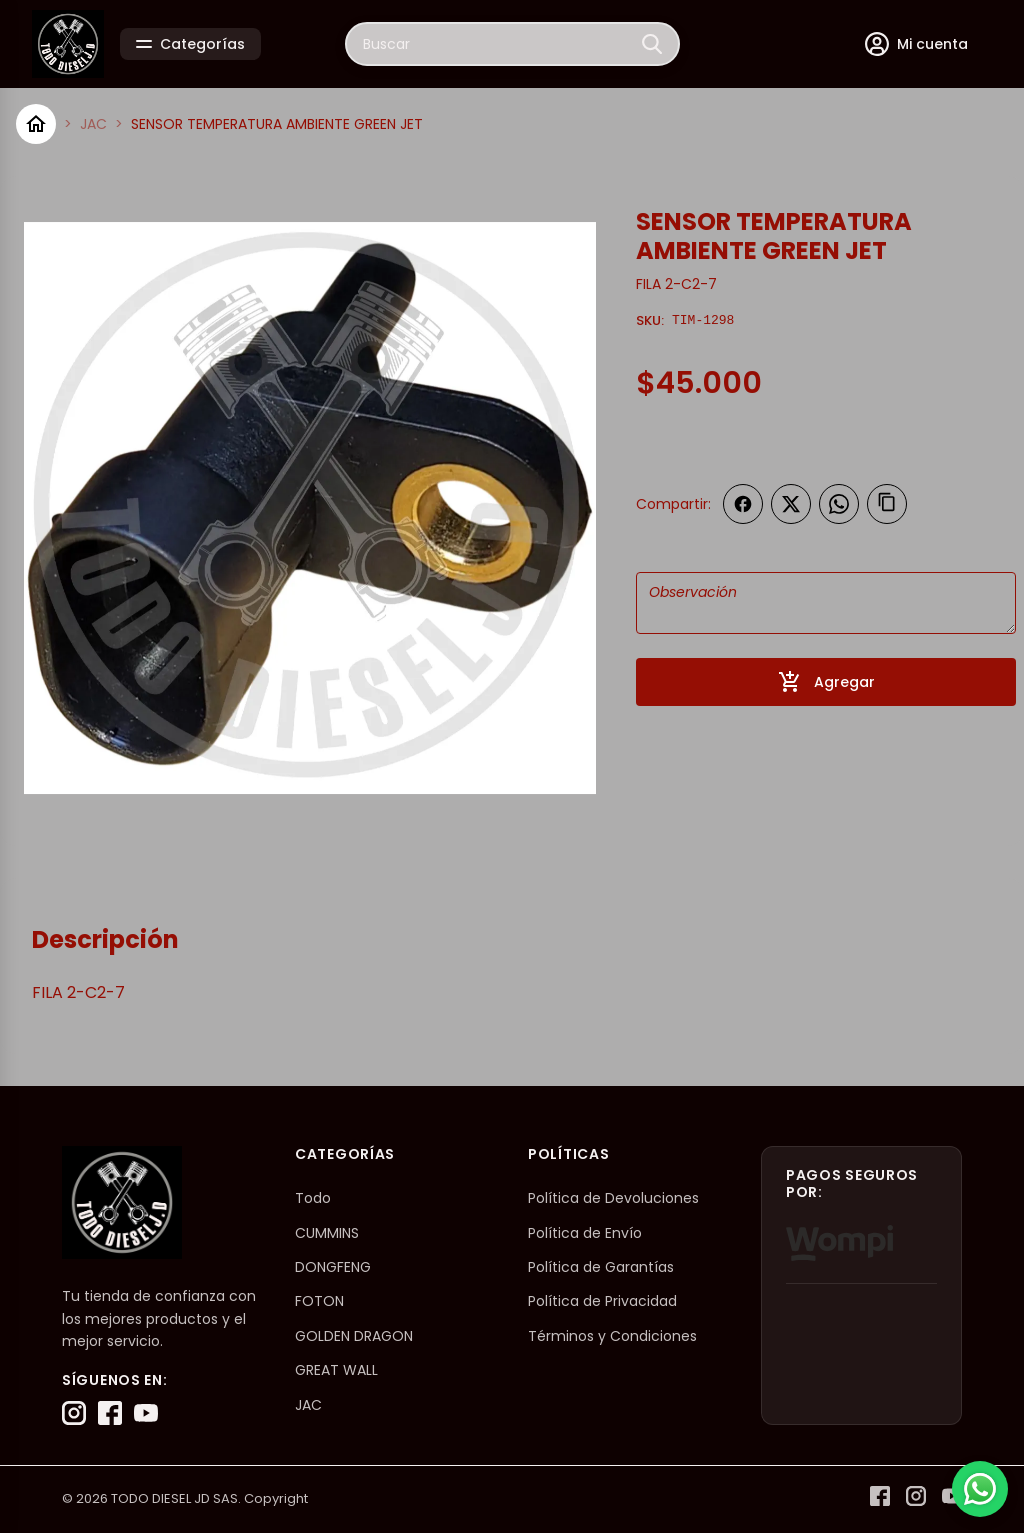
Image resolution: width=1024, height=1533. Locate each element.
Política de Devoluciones (613, 1198)
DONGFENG (333, 1267)
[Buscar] (652, 44)
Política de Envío (585, 1233)
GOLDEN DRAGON (354, 1336)
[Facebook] (110, 1413)
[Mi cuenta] (916, 44)
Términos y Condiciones (612, 1336)
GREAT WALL (336, 1370)
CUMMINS (327, 1233)
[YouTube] (146, 1413)
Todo (313, 1198)
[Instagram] (74, 1413)
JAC (93, 124)
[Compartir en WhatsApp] (839, 504)
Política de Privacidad (602, 1301)
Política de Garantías (601, 1267)
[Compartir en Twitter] (791, 504)
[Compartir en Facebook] (743, 504)
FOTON (319, 1301)
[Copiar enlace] (887, 504)
